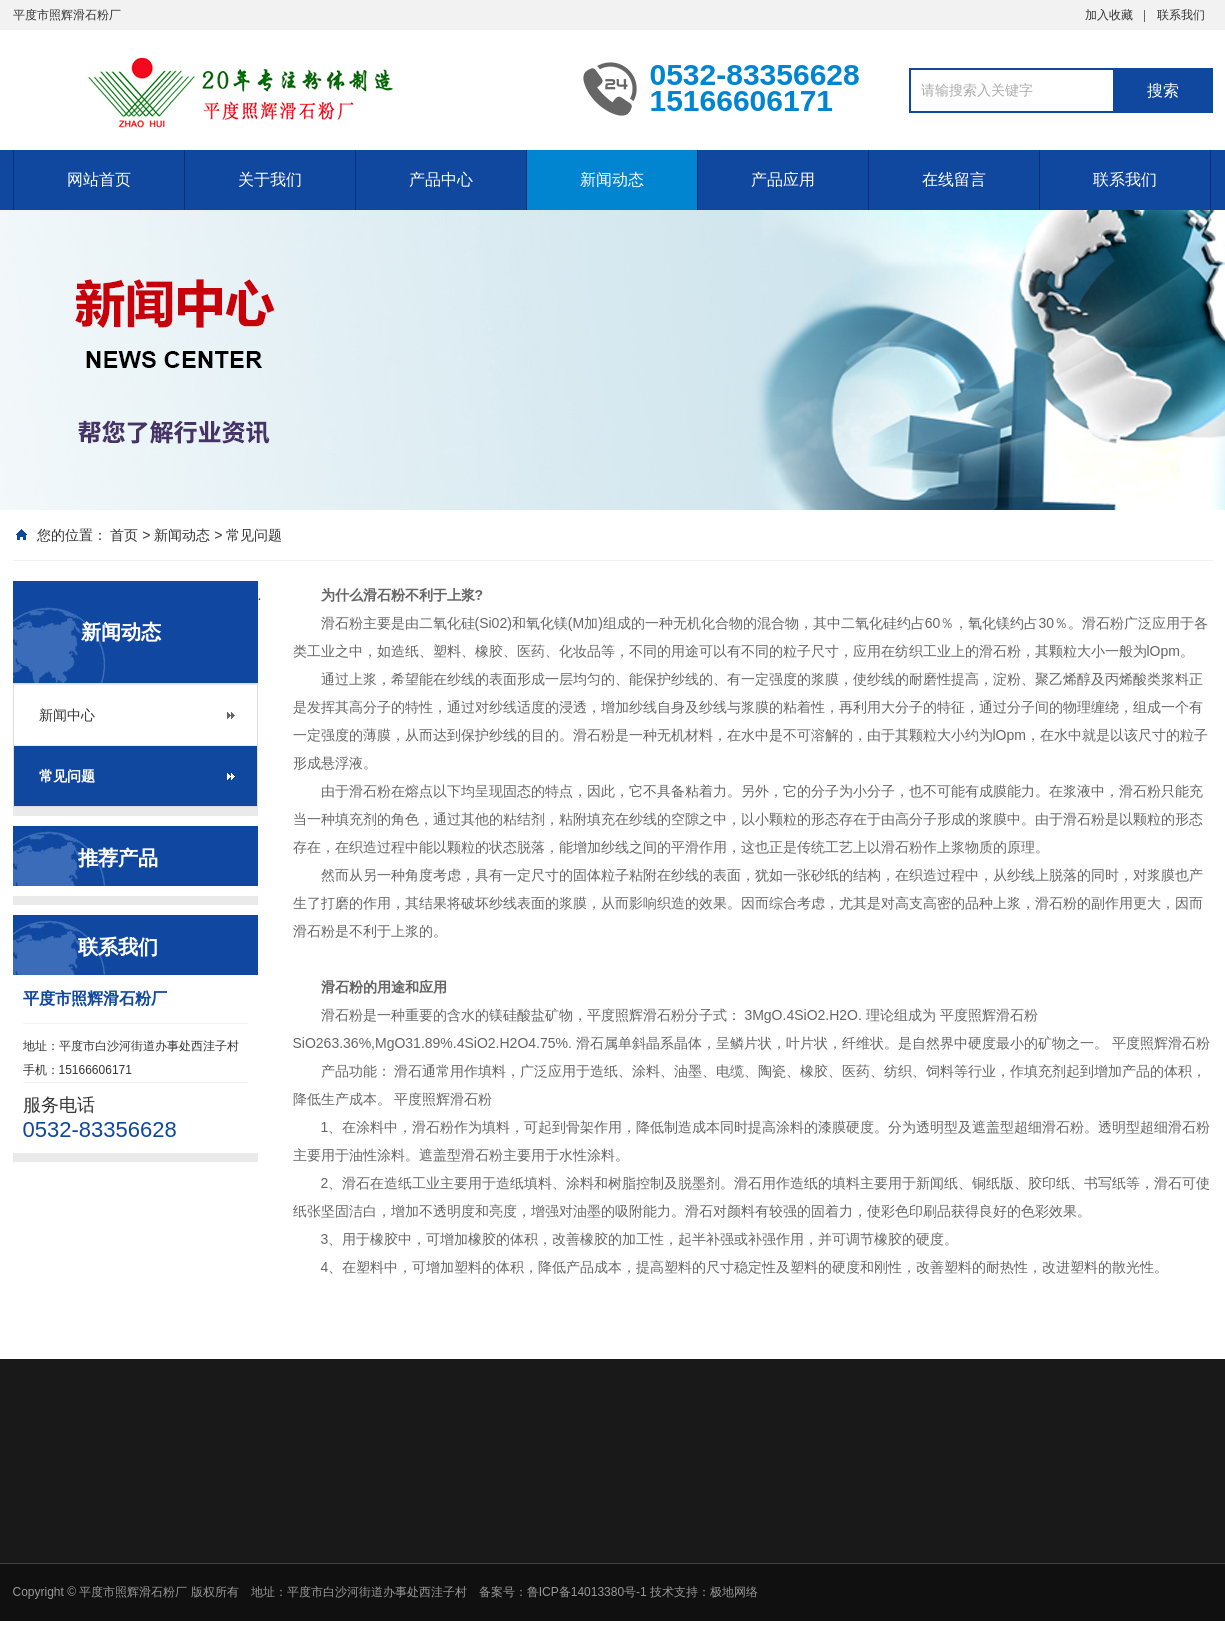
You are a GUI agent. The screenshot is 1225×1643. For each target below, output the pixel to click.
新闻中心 (67, 715)
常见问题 (254, 535)
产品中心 (441, 179)
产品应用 (783, 179)
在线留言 (954, 179)
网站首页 (99, 179)
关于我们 (270, 179)
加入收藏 (1109, 15)
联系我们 (1181, 15)
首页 (124, 535)
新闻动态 (612, 179)
